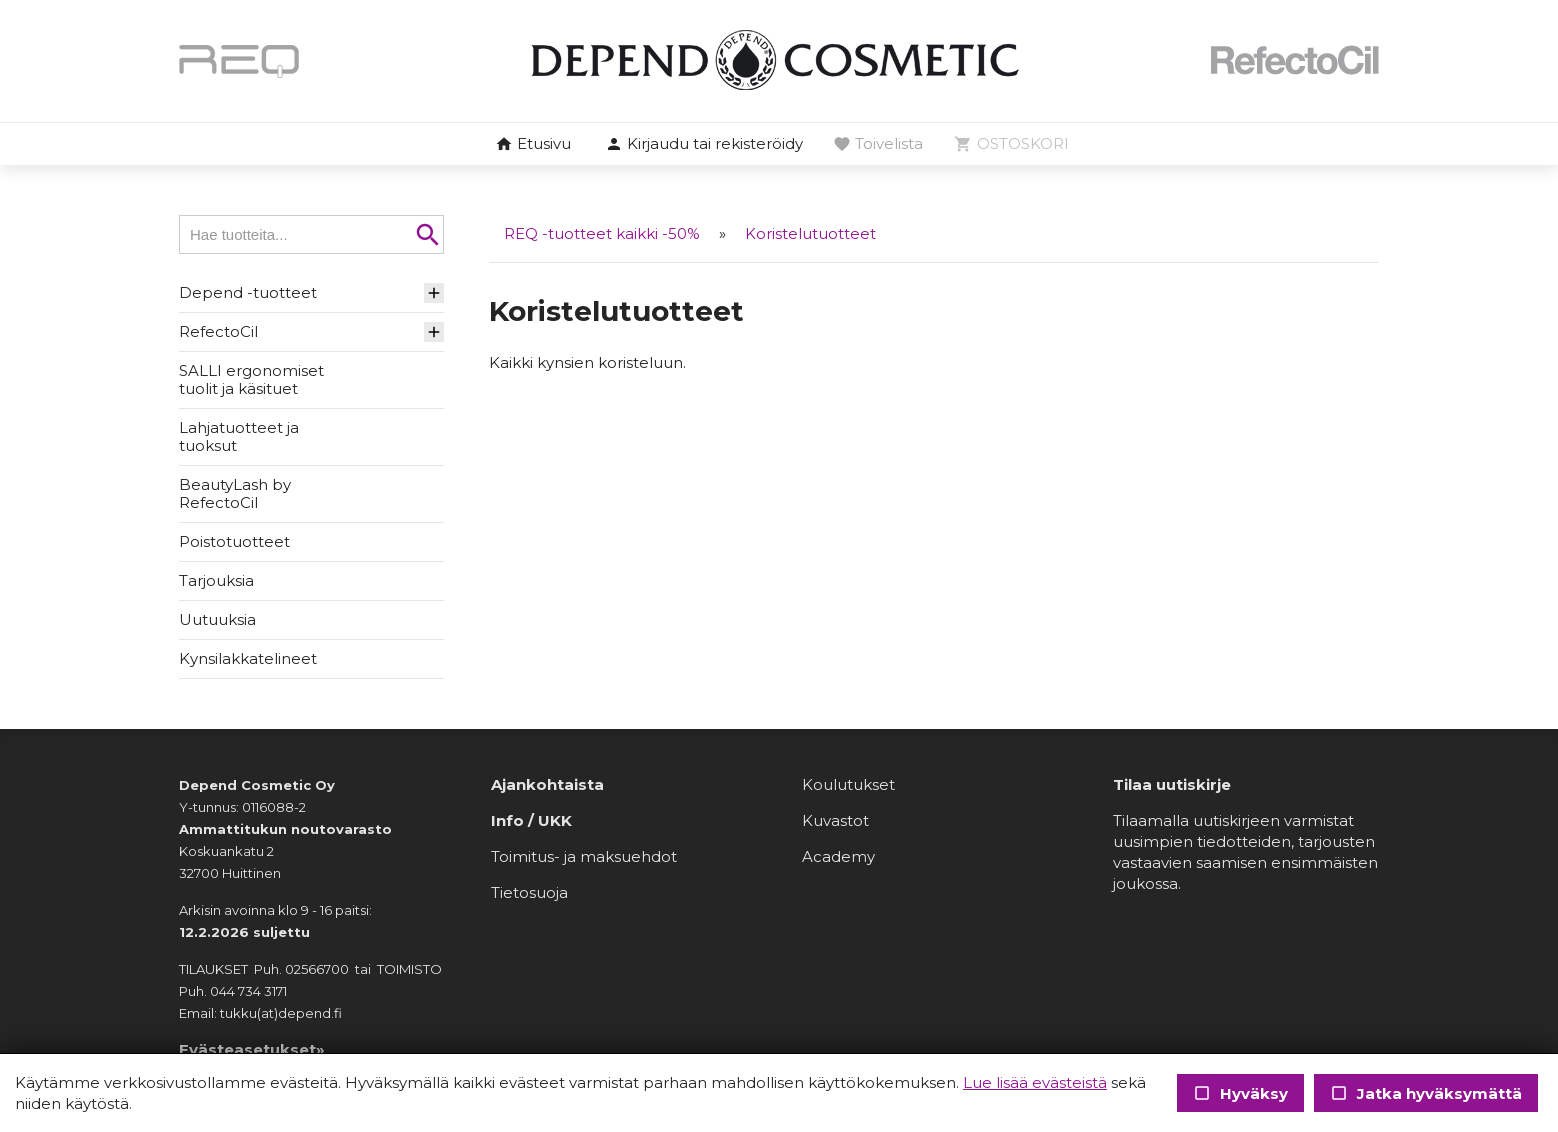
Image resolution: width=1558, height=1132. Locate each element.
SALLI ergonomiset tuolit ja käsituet (251, 379)
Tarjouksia (216, 580)
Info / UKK (531, 820)
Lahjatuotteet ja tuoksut (239, 436)
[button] (704, 145)
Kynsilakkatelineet (248, 658)
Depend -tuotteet (248, 292)
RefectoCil (218, 331)
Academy (838, 856)
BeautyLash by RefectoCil (235, 493)
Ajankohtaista (547, 784)
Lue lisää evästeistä (1035, 1082)
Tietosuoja (529, 892)
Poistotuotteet (234, 541)
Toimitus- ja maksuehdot (584, 856)
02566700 (317, 969)
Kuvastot (835, 820)
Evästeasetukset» (252, 1049)
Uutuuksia (217, 619)
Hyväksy (1240, 1093)
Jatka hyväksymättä (1426, 1093)
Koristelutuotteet (810, 233)
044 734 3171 (248, 991)
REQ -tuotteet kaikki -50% (602, 233)
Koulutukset (848, 784)
